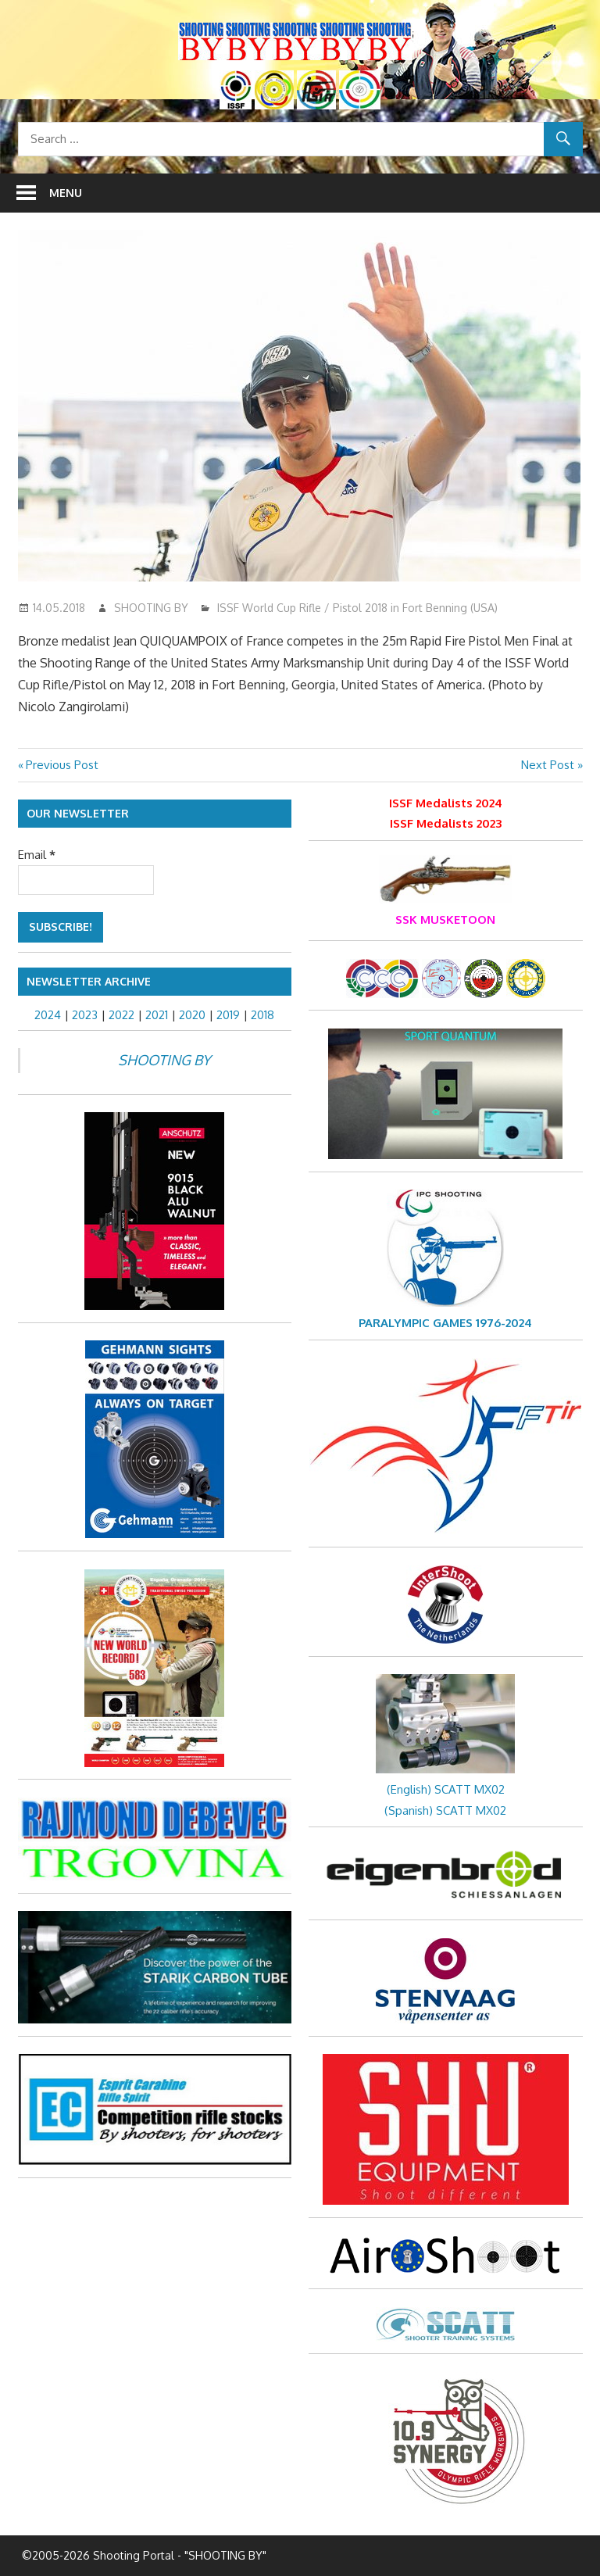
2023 (85, 1014)
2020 (192, 1014)
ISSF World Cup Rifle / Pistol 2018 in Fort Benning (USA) (357, 607)
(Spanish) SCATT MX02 (445, 1810)
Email (36, 854)
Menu (65, 192)
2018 (262, 1014)
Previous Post (61, 764)
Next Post (547, 764)
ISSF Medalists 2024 (445, 803)
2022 (121, 1014)
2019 (228, 1014)
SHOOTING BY (151, 607)
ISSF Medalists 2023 (446, 823)
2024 (47, 1014)
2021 (156, 1014)
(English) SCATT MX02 (446, 1789)
